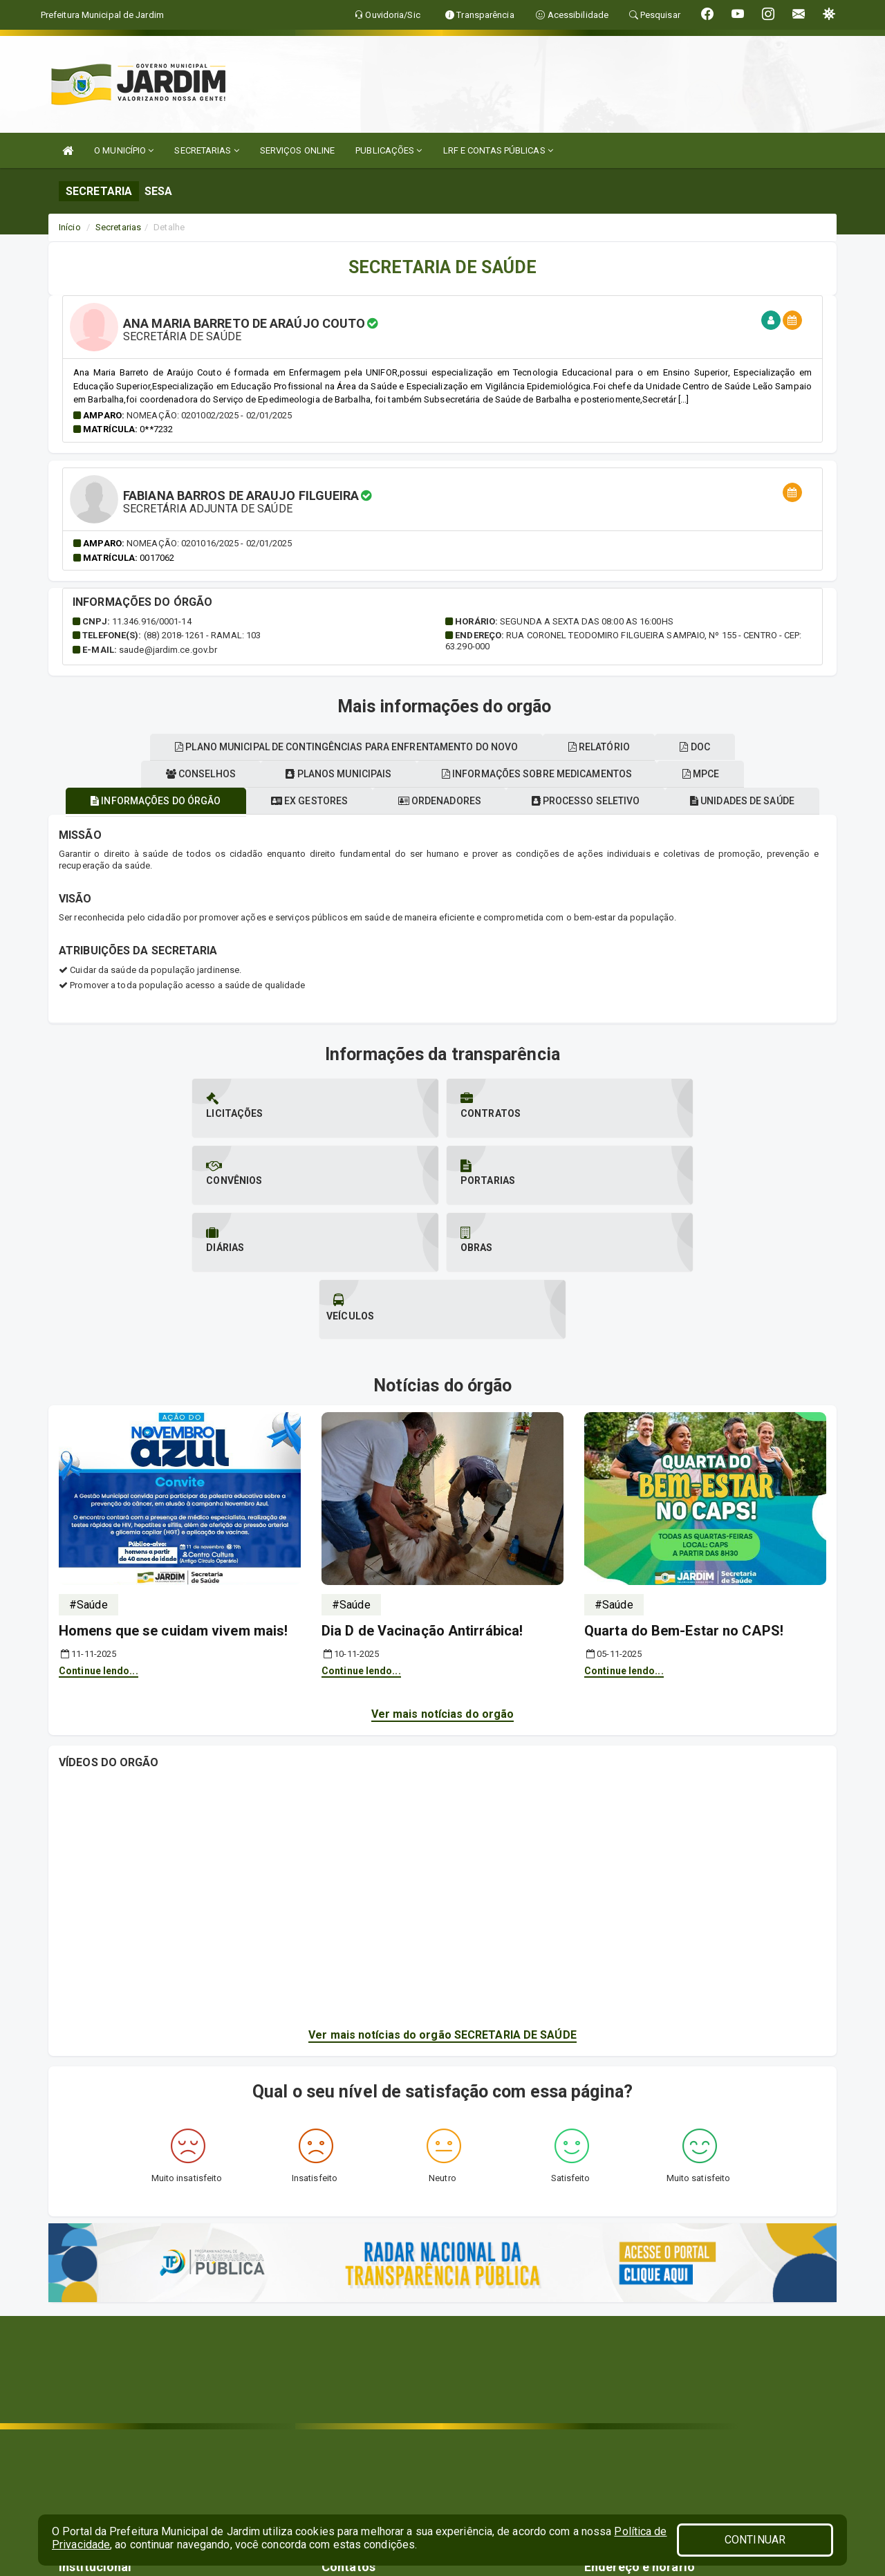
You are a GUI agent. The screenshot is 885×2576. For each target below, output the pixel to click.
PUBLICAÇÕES (388, 150)
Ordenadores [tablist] (520, 800)
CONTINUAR (755, 2539)
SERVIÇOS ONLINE (297, 150)
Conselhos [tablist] (318, 773)
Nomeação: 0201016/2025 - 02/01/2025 (209, 543)
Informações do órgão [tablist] (221, 800)
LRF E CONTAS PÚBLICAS (498, 150)
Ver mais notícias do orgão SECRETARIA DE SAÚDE (442, 1900)
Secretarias (118, 227)
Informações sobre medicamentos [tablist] (670, 773)
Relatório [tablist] (647, 746)
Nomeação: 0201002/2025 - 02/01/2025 (209, 415)
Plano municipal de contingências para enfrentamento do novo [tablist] (385, 746)
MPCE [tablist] (138, 746)
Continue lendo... (98, 1536)
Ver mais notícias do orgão (442, 1579)
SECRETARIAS (206, 150)
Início (70, 227)
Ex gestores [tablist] (382, 800)
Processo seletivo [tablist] (674, 800)
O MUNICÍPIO (123, 150)
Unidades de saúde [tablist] (172, 773)
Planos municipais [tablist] (463, 773)
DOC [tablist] (751, 746)
